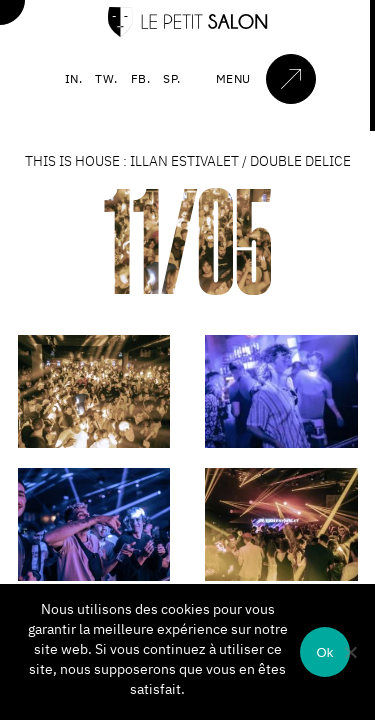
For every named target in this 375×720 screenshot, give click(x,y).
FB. (141, 78)
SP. (172, 78)
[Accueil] (188, 32)
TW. (106, 78)
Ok (324, 652)
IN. (74, 78)
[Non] (350, 652)
